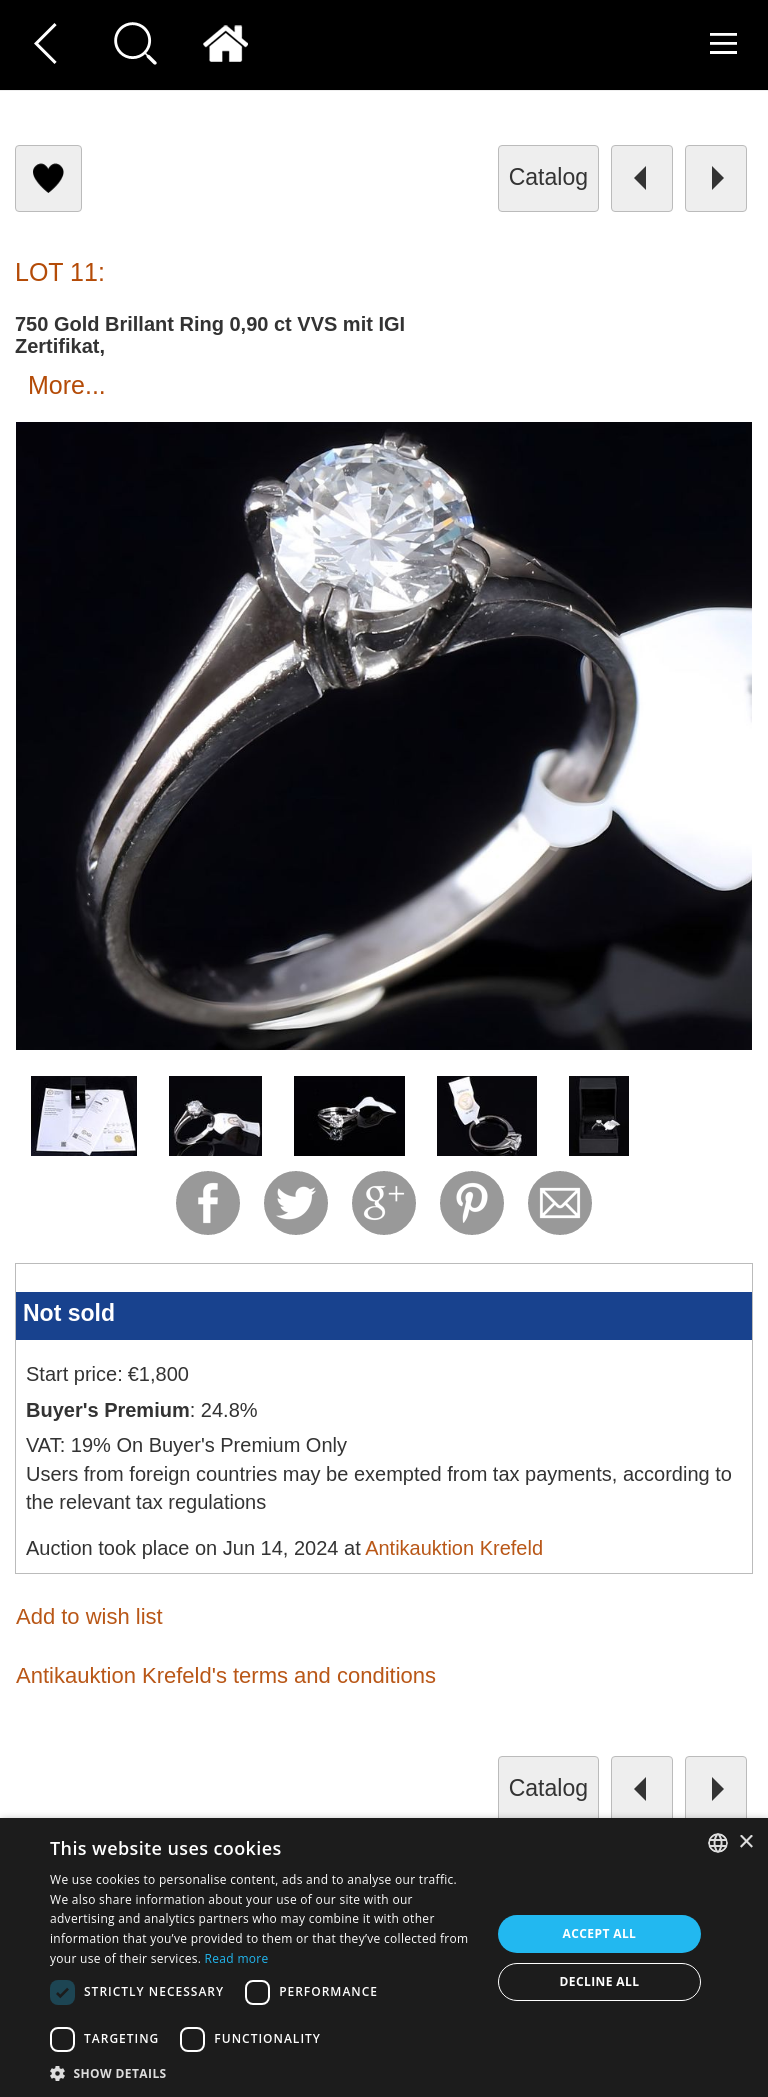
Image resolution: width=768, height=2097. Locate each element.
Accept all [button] (600, 1933)
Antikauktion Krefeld (454, 1548)
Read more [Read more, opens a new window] (237, 1958)
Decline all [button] (600, 1981)
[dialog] (384, 1957)
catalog (548, 177)
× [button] (745, 1842)
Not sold (69, 1313)
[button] (264, 2072)
